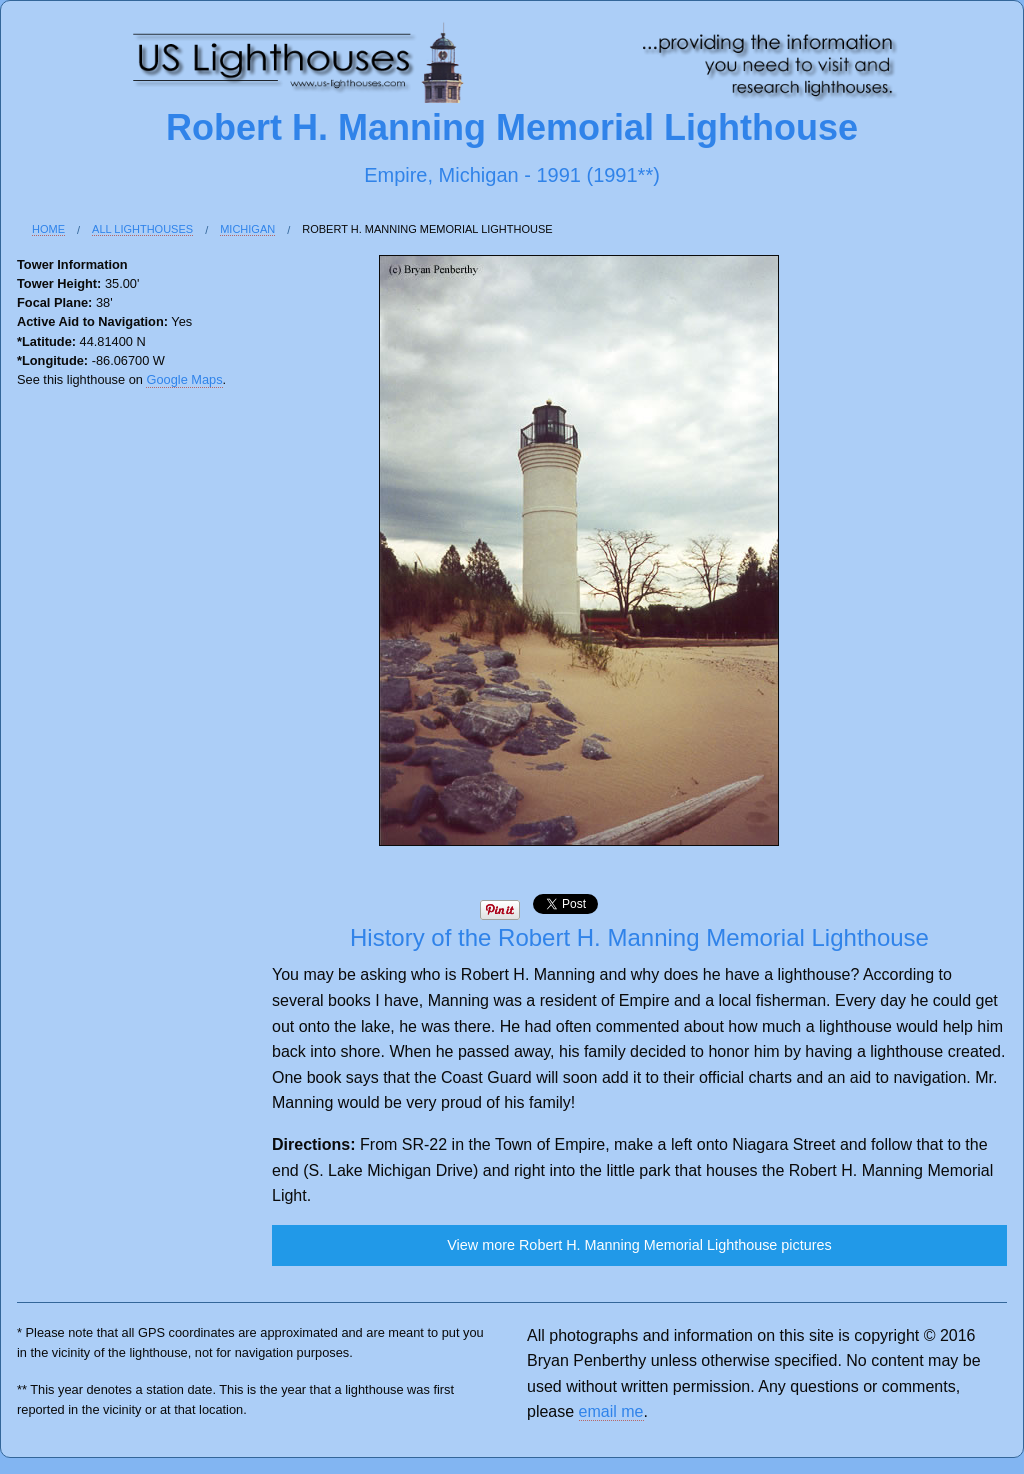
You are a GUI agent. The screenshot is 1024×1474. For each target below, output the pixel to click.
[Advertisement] (97, 731)
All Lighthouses (142, 229)
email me (611, 1411)
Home (48, 229)
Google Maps (184, 379)
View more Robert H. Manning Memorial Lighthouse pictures (639, 1245)
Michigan (247, 229)
